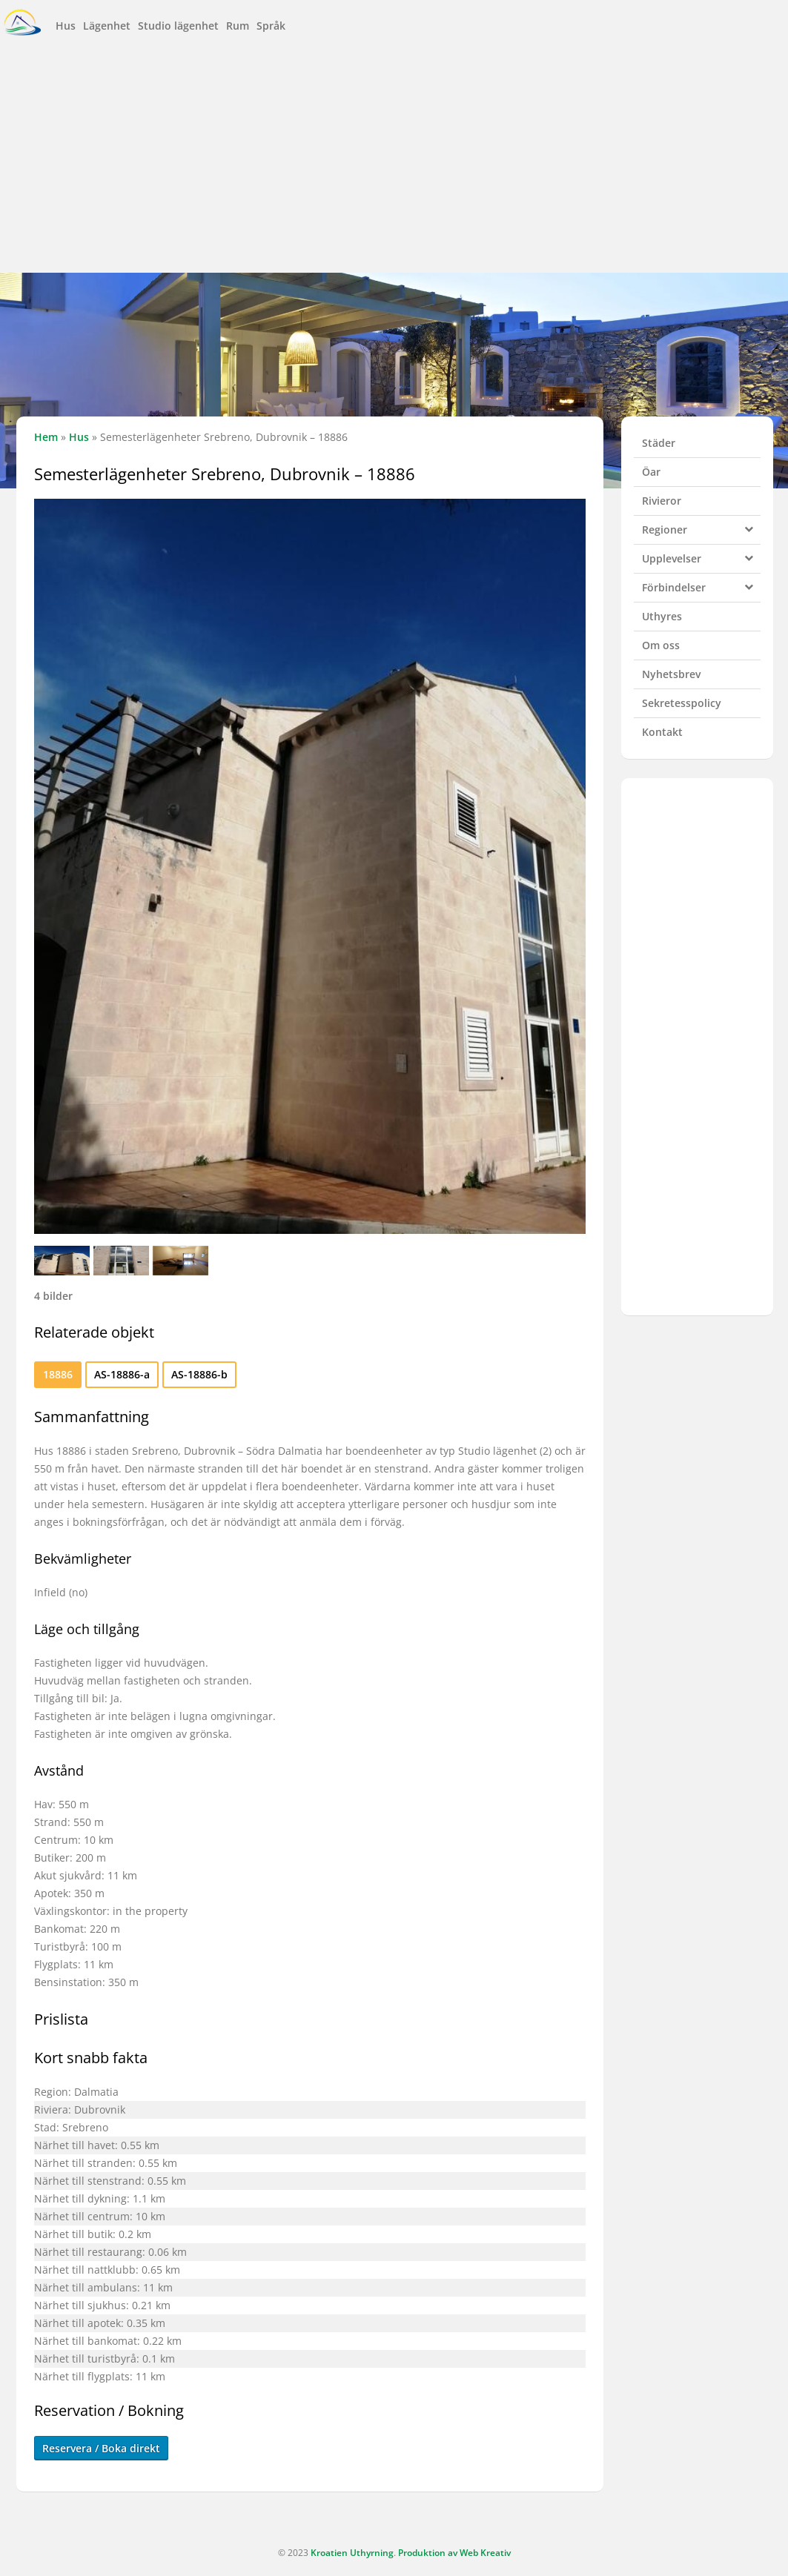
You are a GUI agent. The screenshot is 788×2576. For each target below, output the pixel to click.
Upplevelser (701, 556)
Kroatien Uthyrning (352, 2552)
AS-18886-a (122, 1374)
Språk (270, 26)
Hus (66, 26)
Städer (658, 443)
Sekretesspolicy (681, 703)
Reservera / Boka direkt (101, 2448)
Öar (651, 472)
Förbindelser (701, 585)
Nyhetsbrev (671, 674)
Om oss (661, 645)
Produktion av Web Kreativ (454, 2552)
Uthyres (662, 616)
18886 (58, 1374)
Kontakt (662, 732)
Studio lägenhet (178, 26)
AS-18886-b (199, 1374)
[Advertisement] (394, 158)
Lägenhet (106, 26)
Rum (237, 26)
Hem (46, 437)
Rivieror (661, 501)
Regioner (701, 528)
